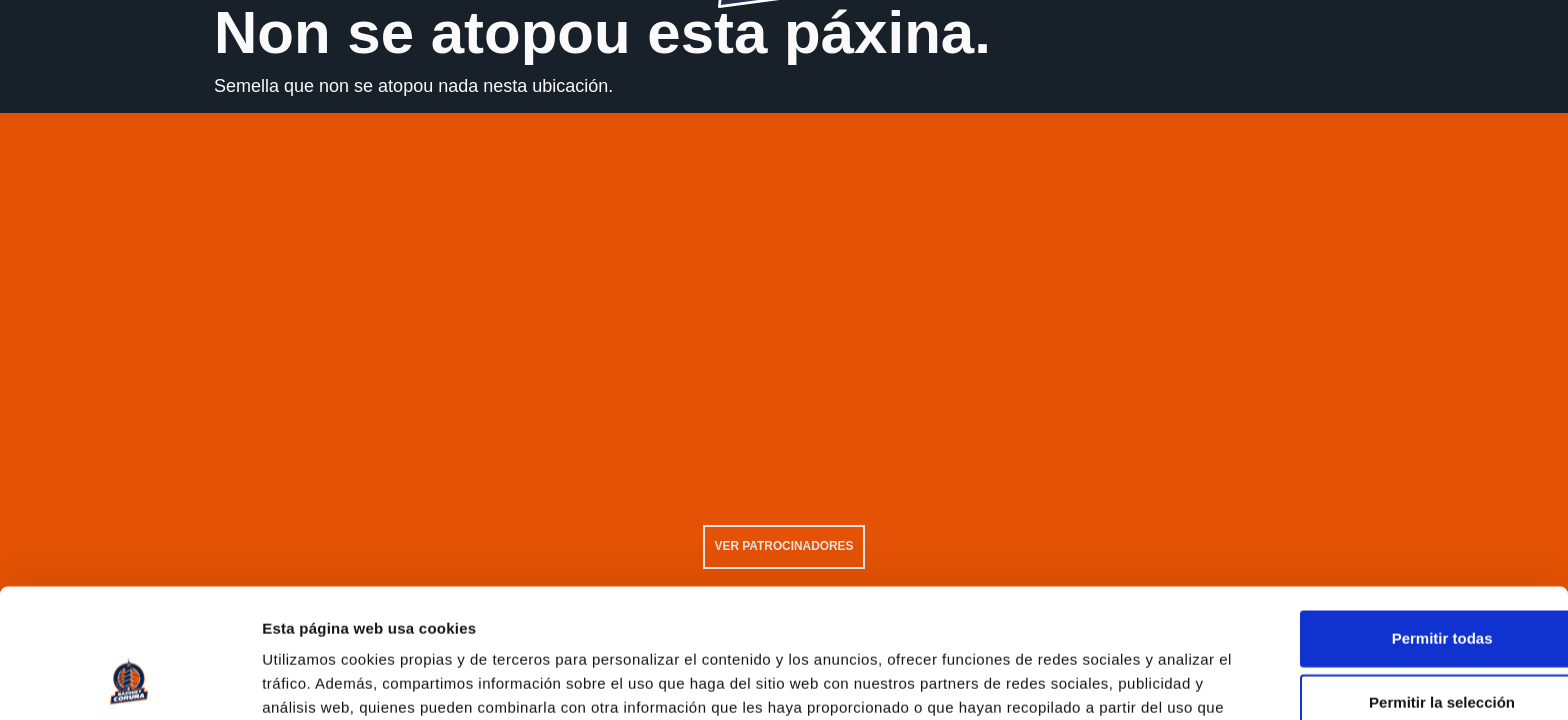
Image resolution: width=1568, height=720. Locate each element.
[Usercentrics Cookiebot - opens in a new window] (129, 681)
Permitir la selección (1401, 586)
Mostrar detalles (1082, 681)
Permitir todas (1401, 522)
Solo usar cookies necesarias (1401, 650)
